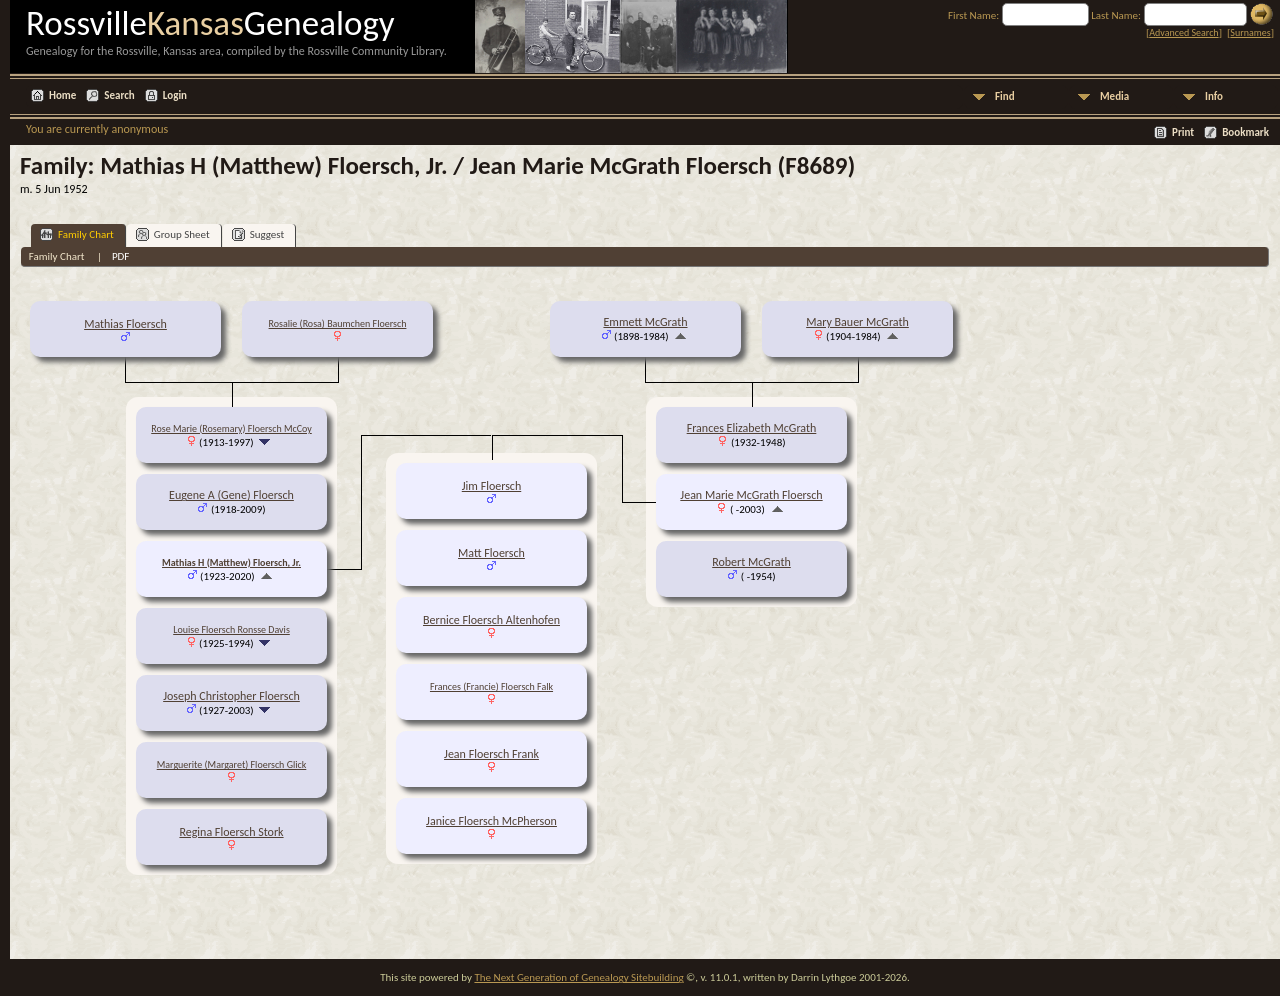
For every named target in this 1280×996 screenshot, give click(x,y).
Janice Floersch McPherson (491, 821)
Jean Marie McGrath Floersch (751, 495)
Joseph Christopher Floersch (231, 696)
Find (1005, 96)
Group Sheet (173, 234)
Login (175, 95)
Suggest (258, 234)
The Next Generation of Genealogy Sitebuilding (578, 977)
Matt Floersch (491, 553)
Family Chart (77, 234)
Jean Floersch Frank (491, 754)
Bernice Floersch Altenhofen (491, 620)
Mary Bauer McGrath (857, 322)
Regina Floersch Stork (231, 832)
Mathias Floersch (125, 324)
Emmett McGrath (645, 322)
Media (1114, 96)
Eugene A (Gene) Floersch (231, 495)
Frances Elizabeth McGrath (752, 428)
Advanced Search (1183, 32)
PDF (121, 256)
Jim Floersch (492, 486)
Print (1183, 132)
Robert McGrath (751, 562)
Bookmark (1245, 132)
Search (119, 95)
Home (62, 95)
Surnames (1250, 32)
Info (1214, 96)
